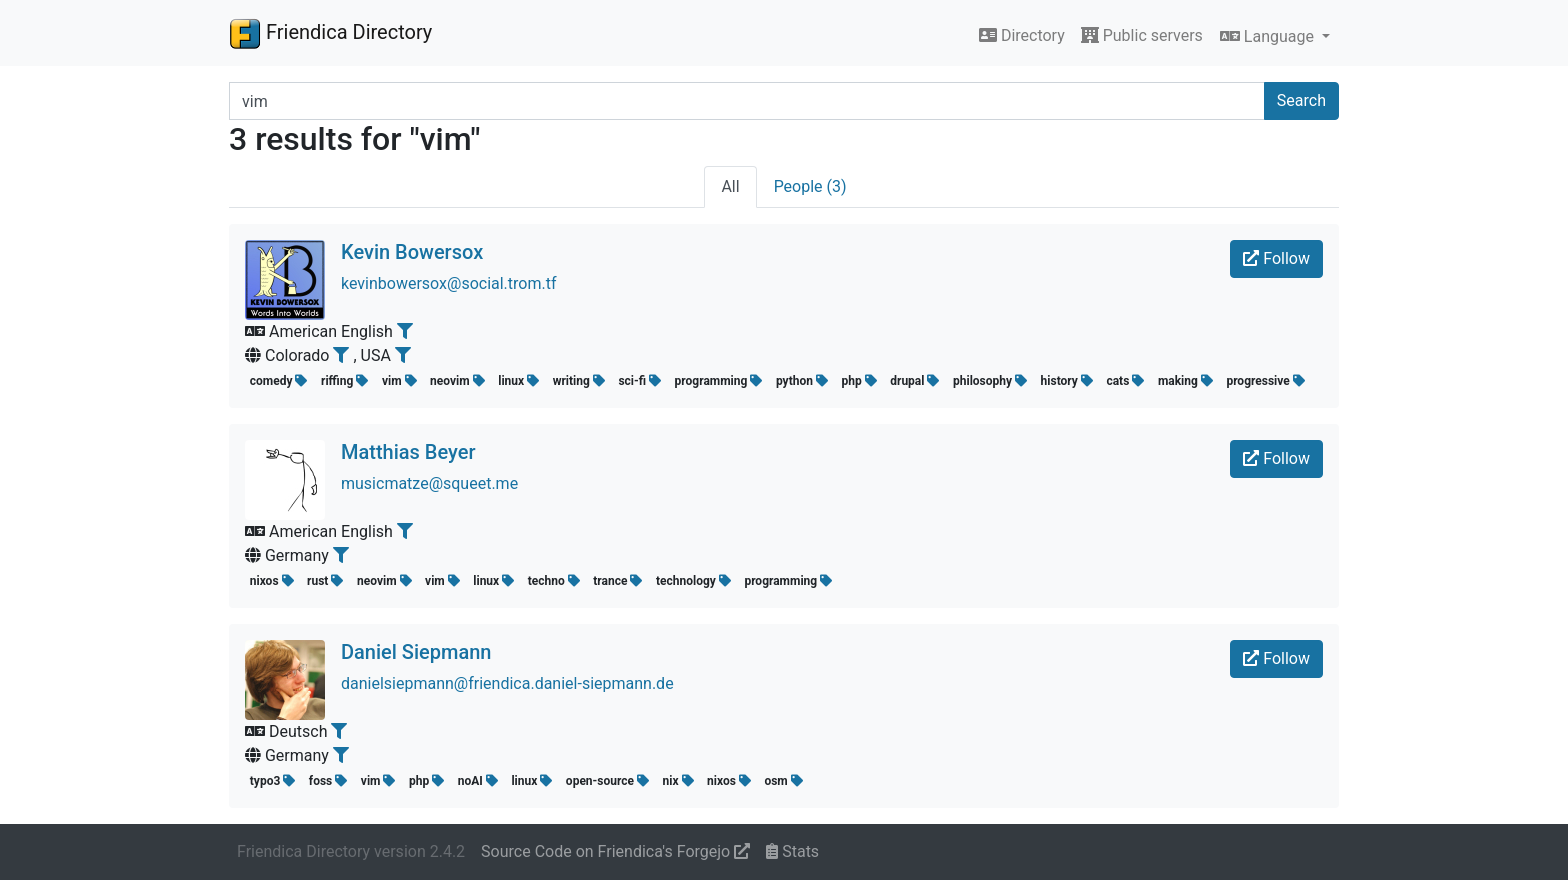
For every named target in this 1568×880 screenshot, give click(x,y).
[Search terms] (747, 101)
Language (1269, 36)
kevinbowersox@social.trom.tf (449, 283)
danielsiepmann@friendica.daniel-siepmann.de (507, 683)
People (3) (810, 186)
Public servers (1142, 35)
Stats (792, 851)
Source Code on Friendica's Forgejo (615, 851)
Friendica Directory (330, 33)
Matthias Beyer (408, 452)
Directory (1022, 35)
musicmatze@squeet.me (429, 483)
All (730, 186)
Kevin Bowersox (412, 252)
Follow (1276, 258)
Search (1301, 100)
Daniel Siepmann (416, 652)
